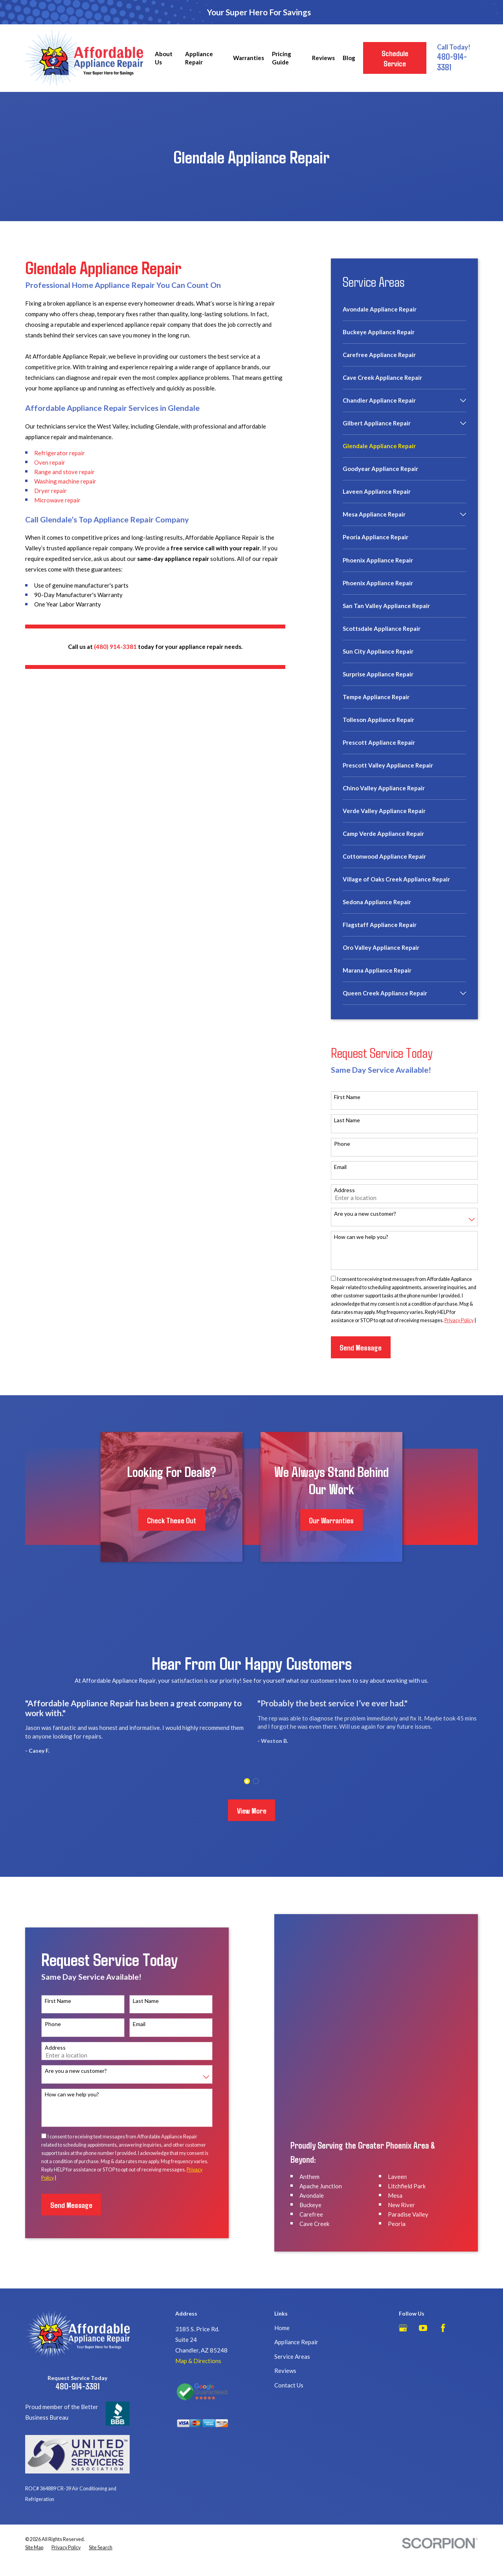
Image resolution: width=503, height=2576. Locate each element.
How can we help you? (361, 1237)
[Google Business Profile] (403, 2301)
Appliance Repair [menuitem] (199, 58)
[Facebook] (443, 2301)
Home (282, 2300)
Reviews (285, 2343)
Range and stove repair (64, 471)
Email (340, 1167)
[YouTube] (423, 2301)
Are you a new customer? (365, 1214)
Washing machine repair (65, 481)
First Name (347, 1097)
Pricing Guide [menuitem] (281, 58)
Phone (342, 1144)
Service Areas (292, 2329)
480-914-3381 (77, 2359)
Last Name (347, 1120)
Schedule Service (395, 58)
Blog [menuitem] (349, 57)
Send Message (361, 1347)
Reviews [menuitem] (323, 57)
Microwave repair (57, 500)
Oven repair (49, 462)
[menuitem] (404, 313)
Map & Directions (198, 2333)
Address (344, 1190)
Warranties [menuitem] (248, 57)
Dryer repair (50, 490)
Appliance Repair (296, 2315)
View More (251, 1810)
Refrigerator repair (59, 452)
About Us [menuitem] (164, 58)
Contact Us (288, 2358)
